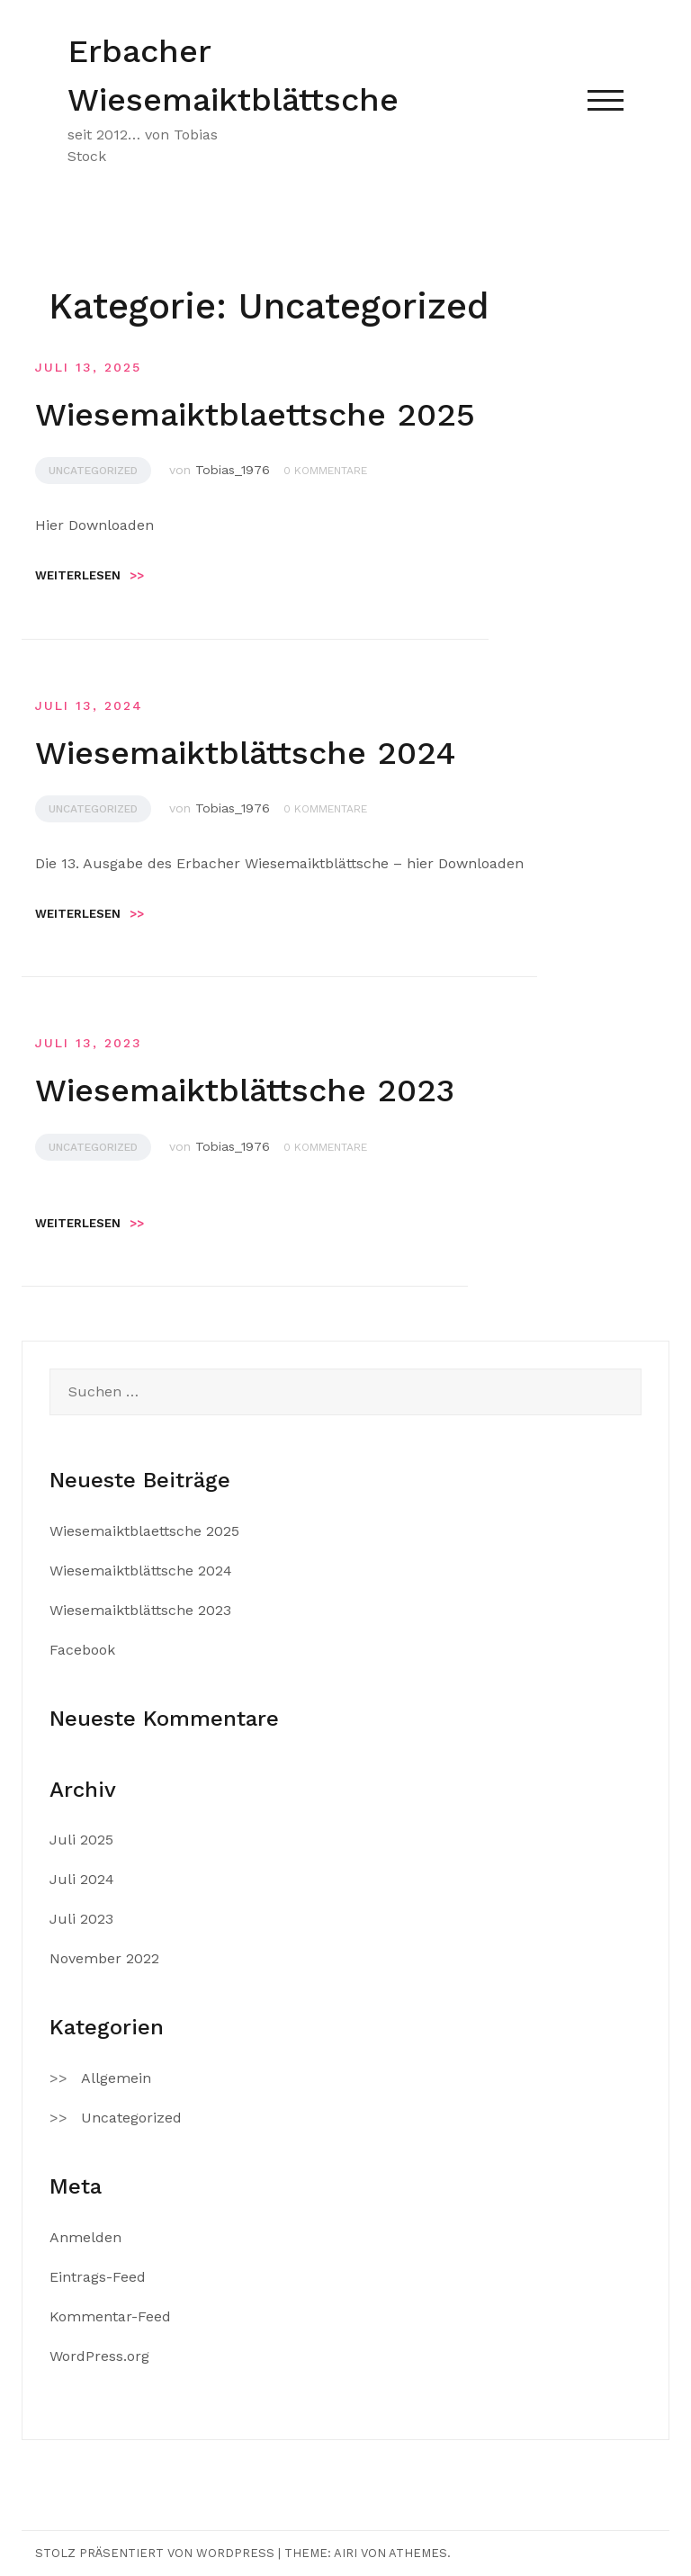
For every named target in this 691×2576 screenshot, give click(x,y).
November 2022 (104, 1958)
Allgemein (116, 2078)
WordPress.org (99, 2356)
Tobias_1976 (232, 469)
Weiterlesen (89, 575)
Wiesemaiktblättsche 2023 (244, 1090)
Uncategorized (93, 470)
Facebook (82, 1649)
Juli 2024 (81, 1879)
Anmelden (85, 2237)
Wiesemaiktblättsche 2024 (245, 753)
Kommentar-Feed (110, 2316)
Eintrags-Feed (97, 2276)
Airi (345, 2553)
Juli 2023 (81, 1918)
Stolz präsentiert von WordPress (154, 2553)
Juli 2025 (81, 1839)
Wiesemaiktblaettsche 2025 (255, 415)
